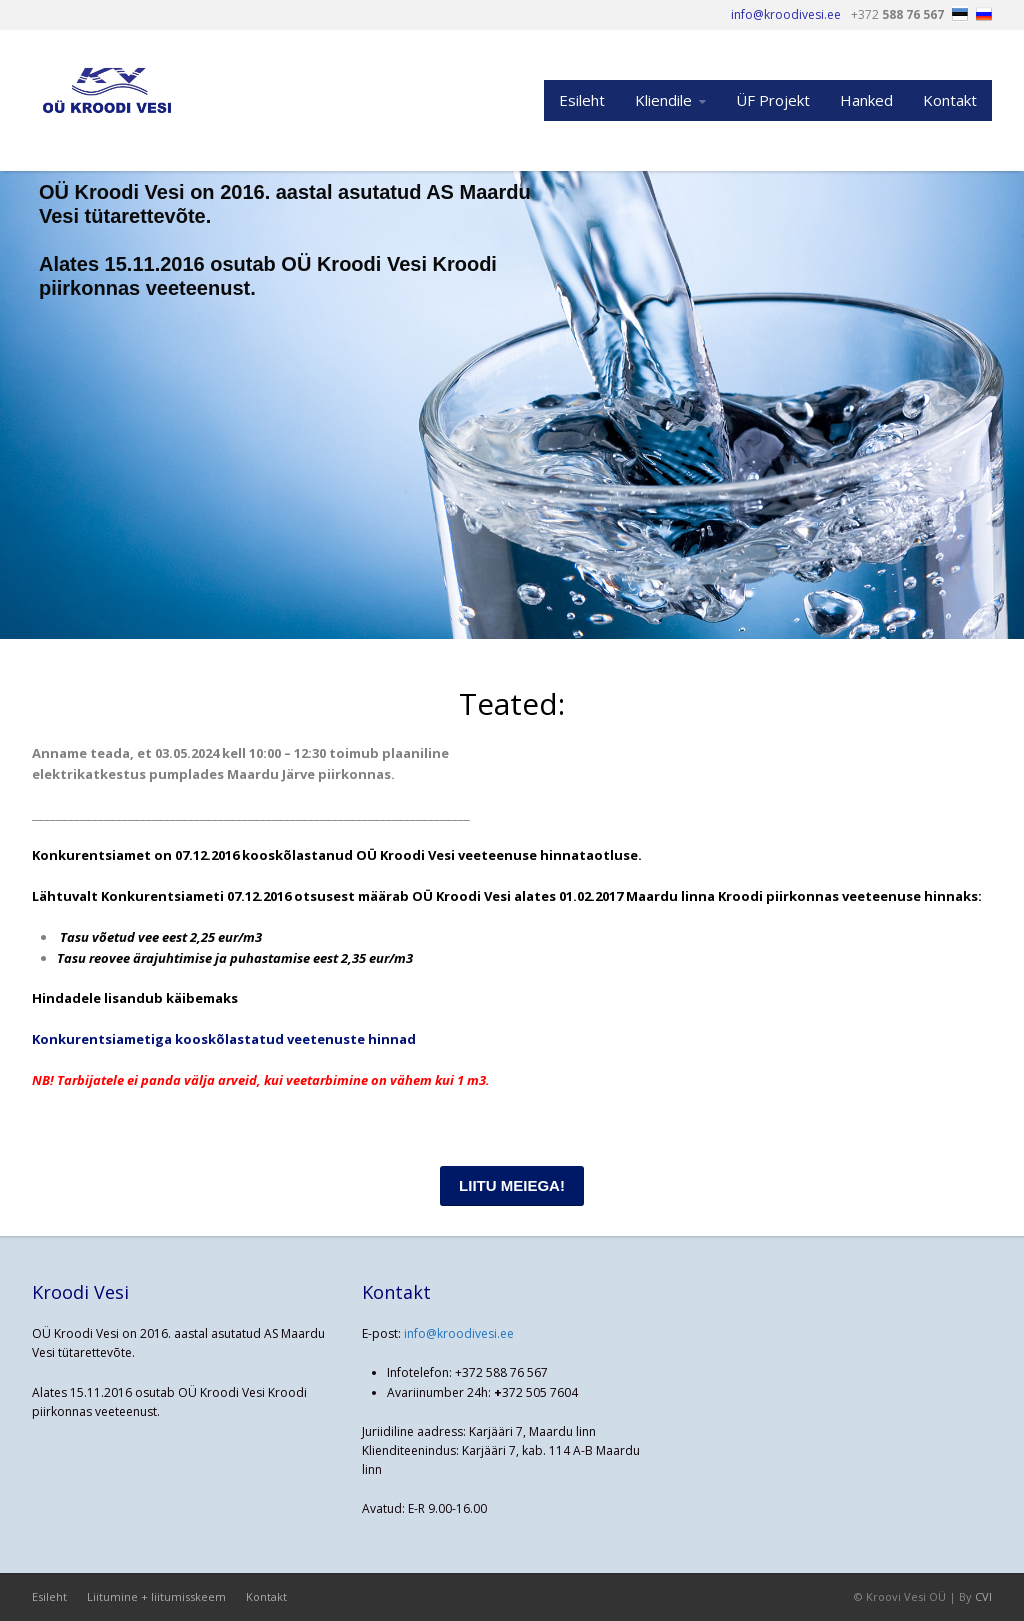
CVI (983, 1596)
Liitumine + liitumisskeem (156, 1596)
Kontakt (950, 100)
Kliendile (663, 100)
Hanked (866, 100)
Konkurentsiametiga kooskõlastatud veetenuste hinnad (224, 1039)
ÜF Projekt (773, 100)
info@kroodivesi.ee (459, 1333)
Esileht (582, 100)
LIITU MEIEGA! (512, 1185)
